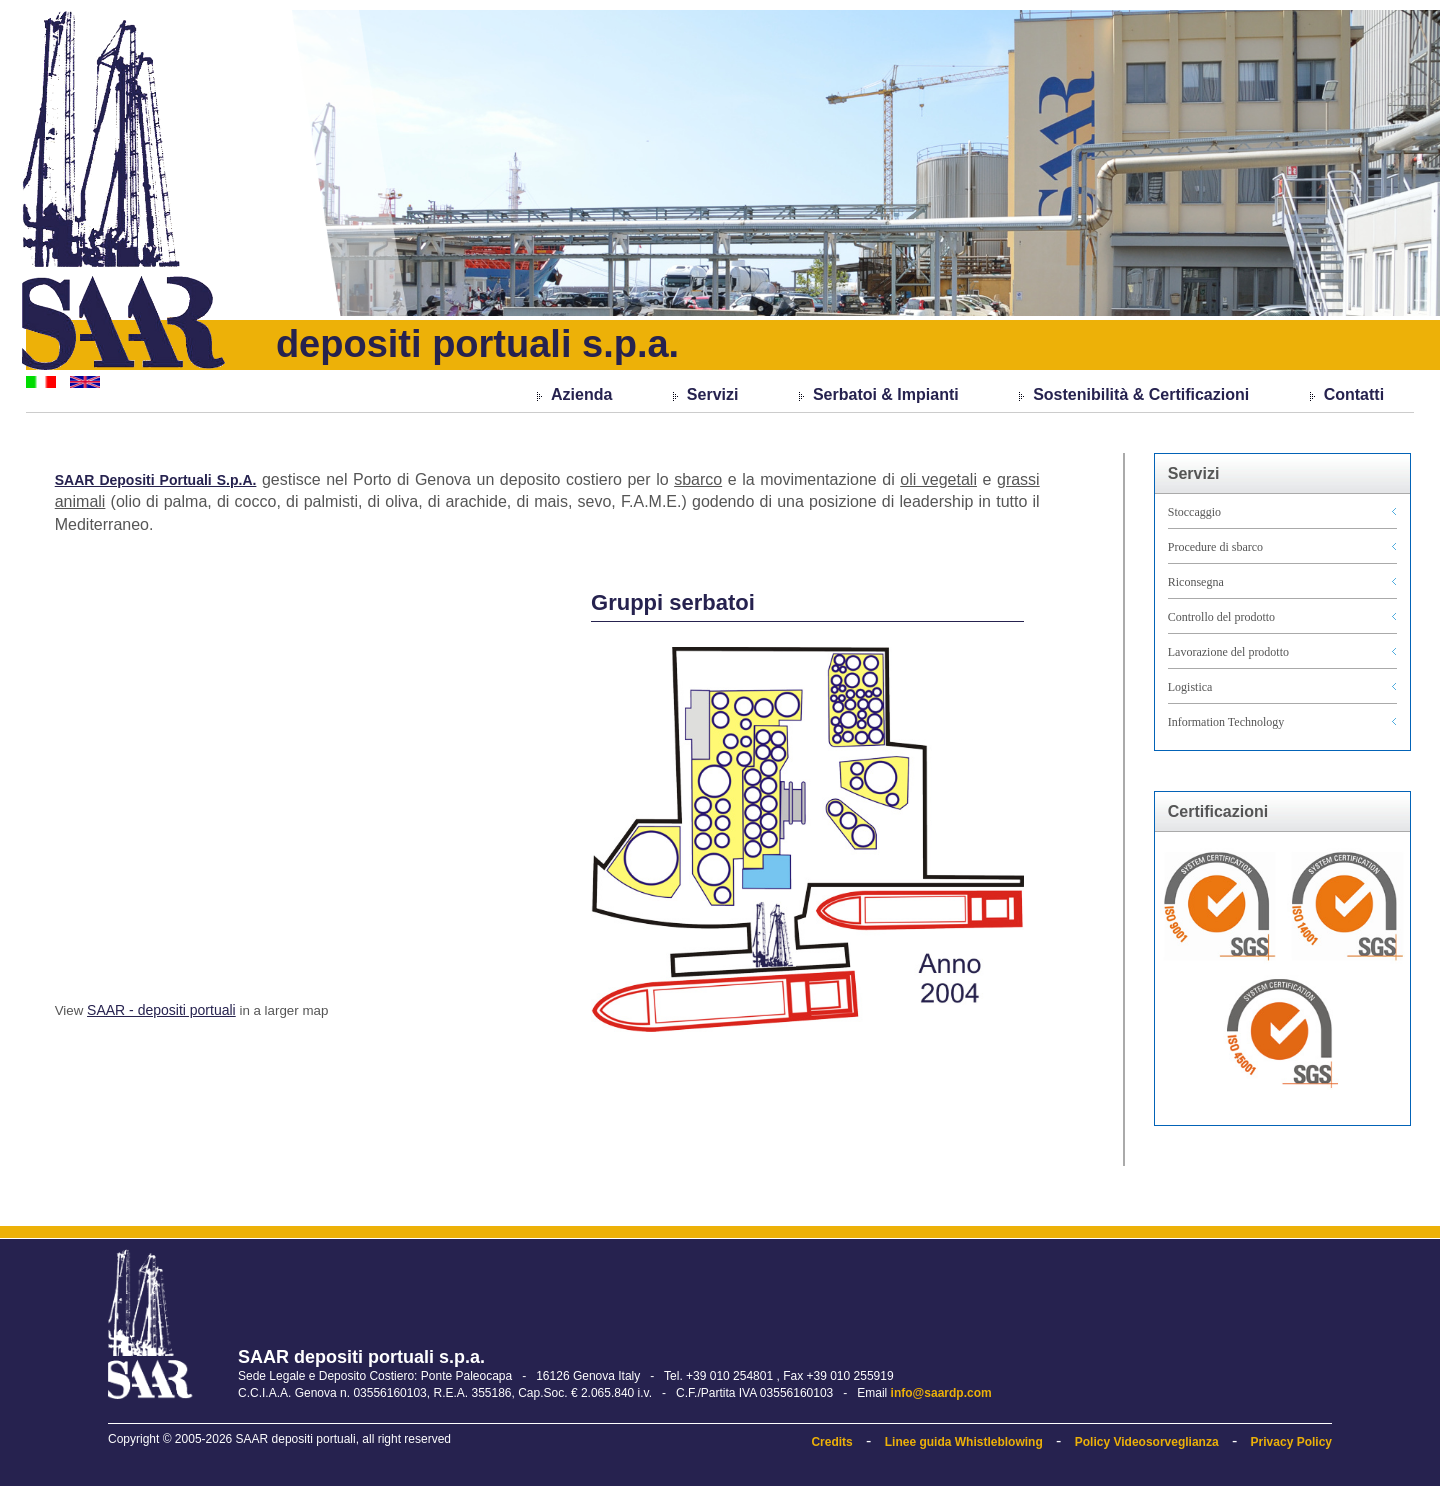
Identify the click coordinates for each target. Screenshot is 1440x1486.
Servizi (713, 394)
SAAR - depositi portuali (161, 1010)
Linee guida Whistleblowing (964, 1442)
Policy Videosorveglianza (1147, 1442)
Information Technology (1226, 722)
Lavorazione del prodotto (1228, 652)
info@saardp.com (941, 1393)
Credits (831, 1442)
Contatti (1354, 394)
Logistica (1190, 687)
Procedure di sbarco (1215, 547)
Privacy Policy (1291, 1442)
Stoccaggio (1194, 512)
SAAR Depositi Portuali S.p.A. (156, 480)
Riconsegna (1196, 582)
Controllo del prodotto (1221, 617)
